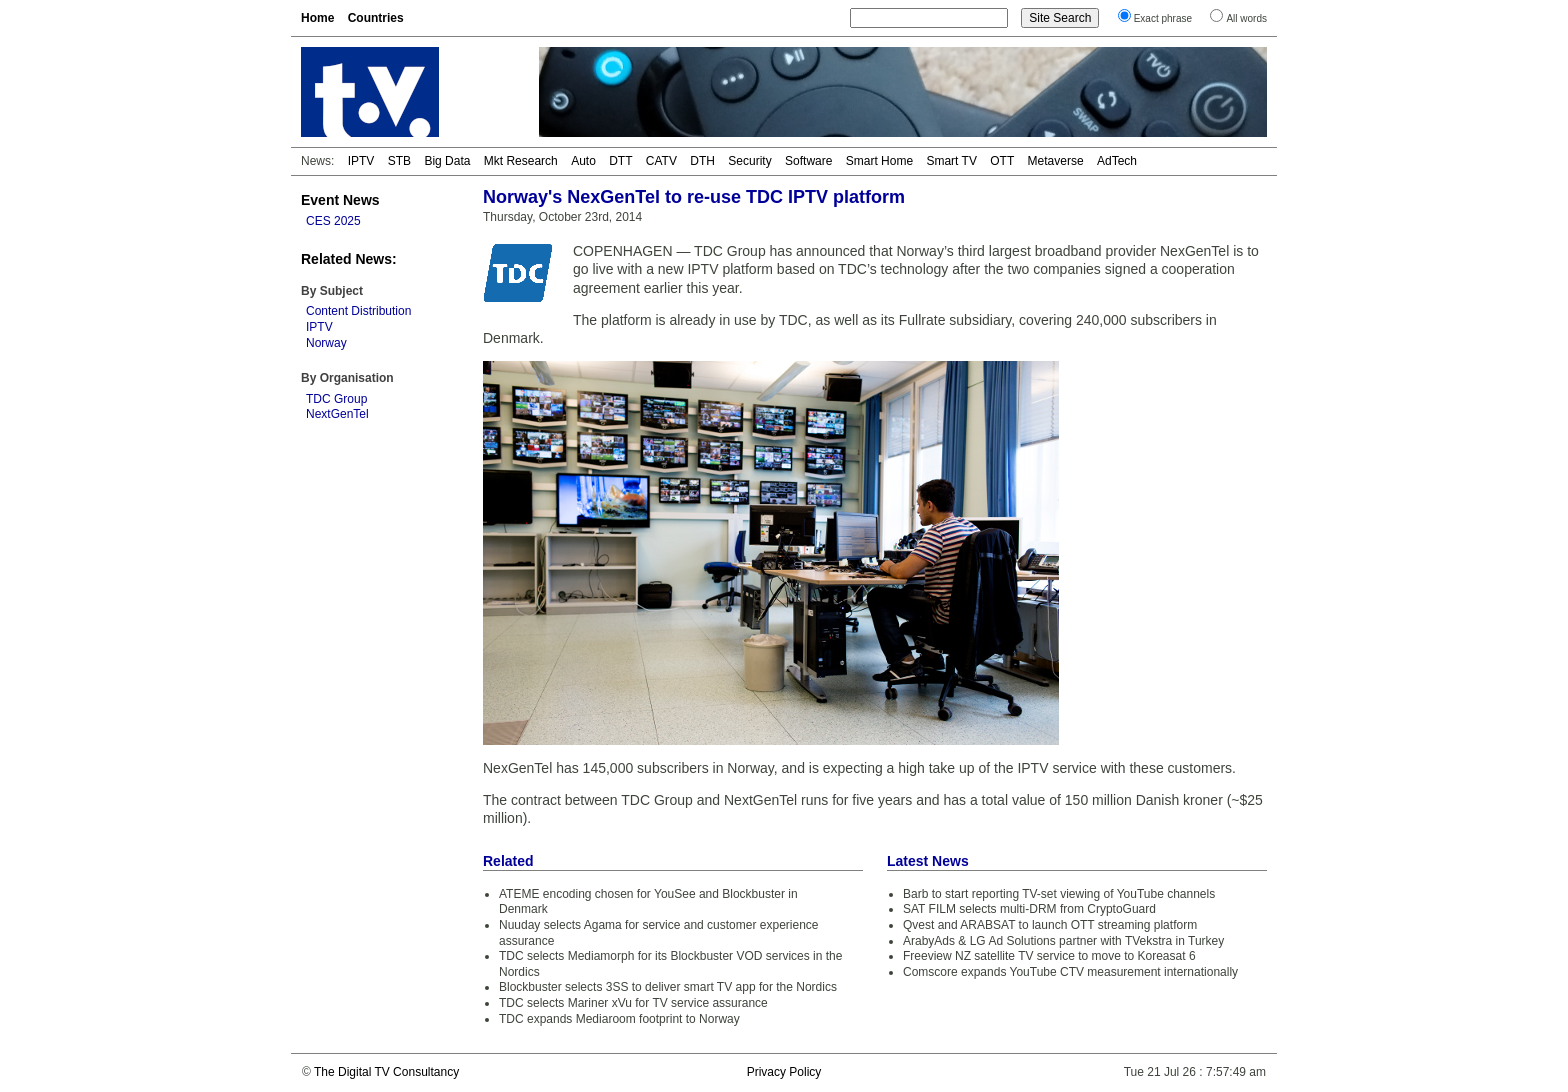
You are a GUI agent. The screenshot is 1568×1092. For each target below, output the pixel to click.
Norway (326, 343)
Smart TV (951, 161)
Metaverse (1056, 161)
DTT (620, 161)
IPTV (361, 161)
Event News (340, 200)
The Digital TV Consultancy (386, 1072)
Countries (376, 18)
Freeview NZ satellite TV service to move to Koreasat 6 (1049, 956)
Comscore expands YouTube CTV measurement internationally (1070, 972)
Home (317, 18)
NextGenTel (337, 414)
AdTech (1117, 161)
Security (749, 161)
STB (399, 161)
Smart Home (879, 161)
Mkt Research (521, 161)
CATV (661, 161)
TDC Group (336, 399)
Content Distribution (358, 311)
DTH (702, 161)
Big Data (447, 161)
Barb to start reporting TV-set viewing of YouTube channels (1059, 894)
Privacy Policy (784, 1072)
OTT (1002, 161)
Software (808, 161)
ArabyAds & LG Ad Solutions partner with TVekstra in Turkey (1063, 941)
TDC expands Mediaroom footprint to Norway (619, 1019)
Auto (583, 161)
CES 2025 (333, 221)
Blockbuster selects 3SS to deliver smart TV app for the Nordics (668, 987)
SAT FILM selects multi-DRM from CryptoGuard (1029, 909)
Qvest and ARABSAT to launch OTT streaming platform (1050, 925)
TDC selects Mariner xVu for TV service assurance (633, 1003)
